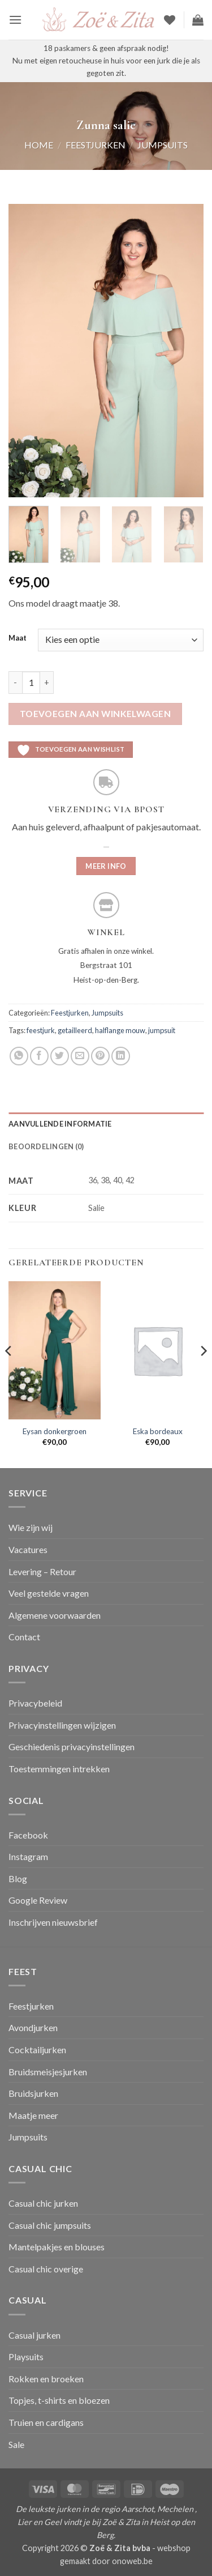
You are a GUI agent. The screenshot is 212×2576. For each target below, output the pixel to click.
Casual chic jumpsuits (49, 2225)
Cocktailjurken (37, 2049)
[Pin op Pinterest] (100, 1056)
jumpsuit (161, 1030)
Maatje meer (33, 2115)
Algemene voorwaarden (54, 1615)
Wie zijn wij (30, 1527)
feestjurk (41, 1030)
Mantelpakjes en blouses (56, 2246)
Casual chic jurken (43, 2203)
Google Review (37, 1900)
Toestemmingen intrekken (59, 1768)
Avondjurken (33, 2027)
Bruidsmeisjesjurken (47, 2071)
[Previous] (9, 1374)
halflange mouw (120, 1030)
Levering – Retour (42, 1571)
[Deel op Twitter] (59, 1056)
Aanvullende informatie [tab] (60, 1123)
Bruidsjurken (33, 2093)
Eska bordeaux (158, 1431)
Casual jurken (34, 2335)
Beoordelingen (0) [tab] (46, 1146)
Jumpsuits (162, 144)
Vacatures (27, 1549)
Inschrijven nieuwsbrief (53, 1922)
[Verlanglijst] (169, 19)
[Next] (203, 1374)
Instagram (28, 1856)
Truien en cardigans (46, 2422)
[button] (15, 19)
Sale (16, 2444)
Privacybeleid (35, 1703)
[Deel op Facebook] (39, 1056)
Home (38, 144)
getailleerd (75, 1030)
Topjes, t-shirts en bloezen (59, 2400)
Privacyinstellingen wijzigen (62, 1725)
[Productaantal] (31, 682)
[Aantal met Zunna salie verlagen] (15, 682)
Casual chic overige (45, 2268)
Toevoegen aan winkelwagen (95, 714)
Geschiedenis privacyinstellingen (71, 1746)
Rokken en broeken (46, 2378)
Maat (17, 638)
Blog (17, 1878)
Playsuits (26, 2356)
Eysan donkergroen (54, 1431)
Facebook (28, 1834)
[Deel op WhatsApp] (19, 1056)
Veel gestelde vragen (48, 1593)
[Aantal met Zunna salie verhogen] (47, 682)
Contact (24, 1636)
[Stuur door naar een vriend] (80, 1056)
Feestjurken (96, 144)
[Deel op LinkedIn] (120, 1056)
